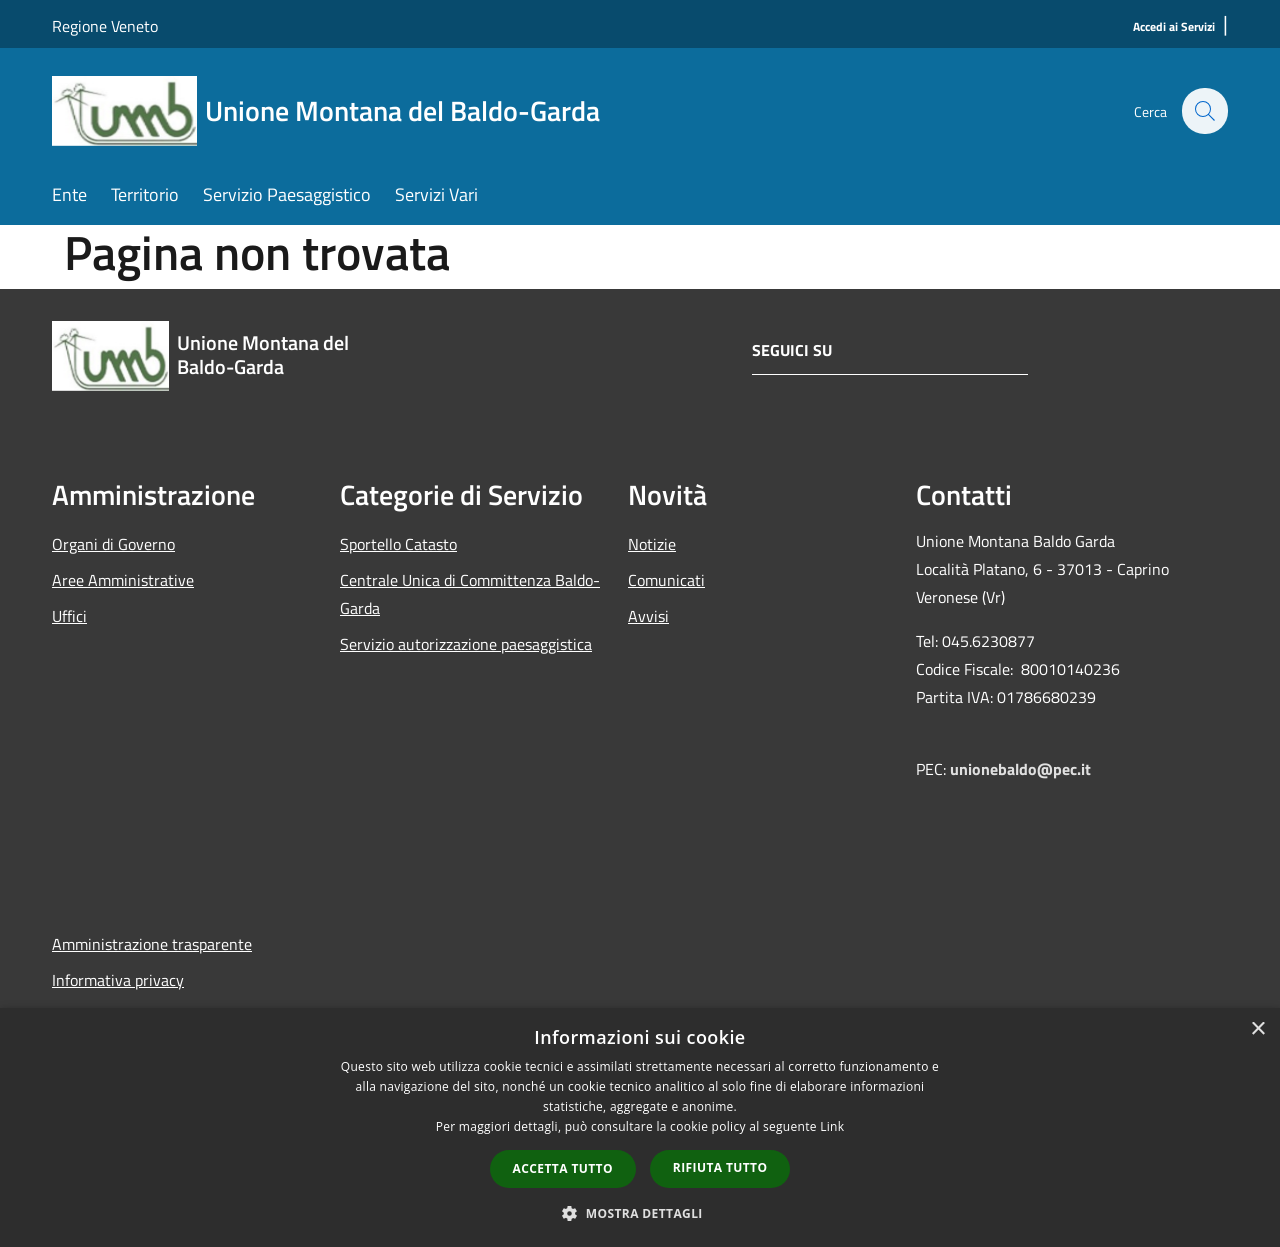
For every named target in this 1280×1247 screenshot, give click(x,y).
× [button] (1257, 1029)
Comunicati (666, 580)
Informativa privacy (118, 980)
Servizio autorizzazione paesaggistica (466, 644)
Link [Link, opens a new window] (832, 1126)
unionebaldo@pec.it (1022, 769)
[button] (640, 1213)
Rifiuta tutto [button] (720, 1167)
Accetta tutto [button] (563, 1168)
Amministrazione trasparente (152, 944)
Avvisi (648, 616)
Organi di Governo (113, 544)
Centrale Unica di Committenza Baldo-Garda (470, 594)
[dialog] (640, 1127)
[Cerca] (1204, 111)
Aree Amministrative (123, 580)
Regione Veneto (105, 26)
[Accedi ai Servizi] (1174, 27)
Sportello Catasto (398, 544)
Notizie (652, 544)
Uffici (69, 616)
